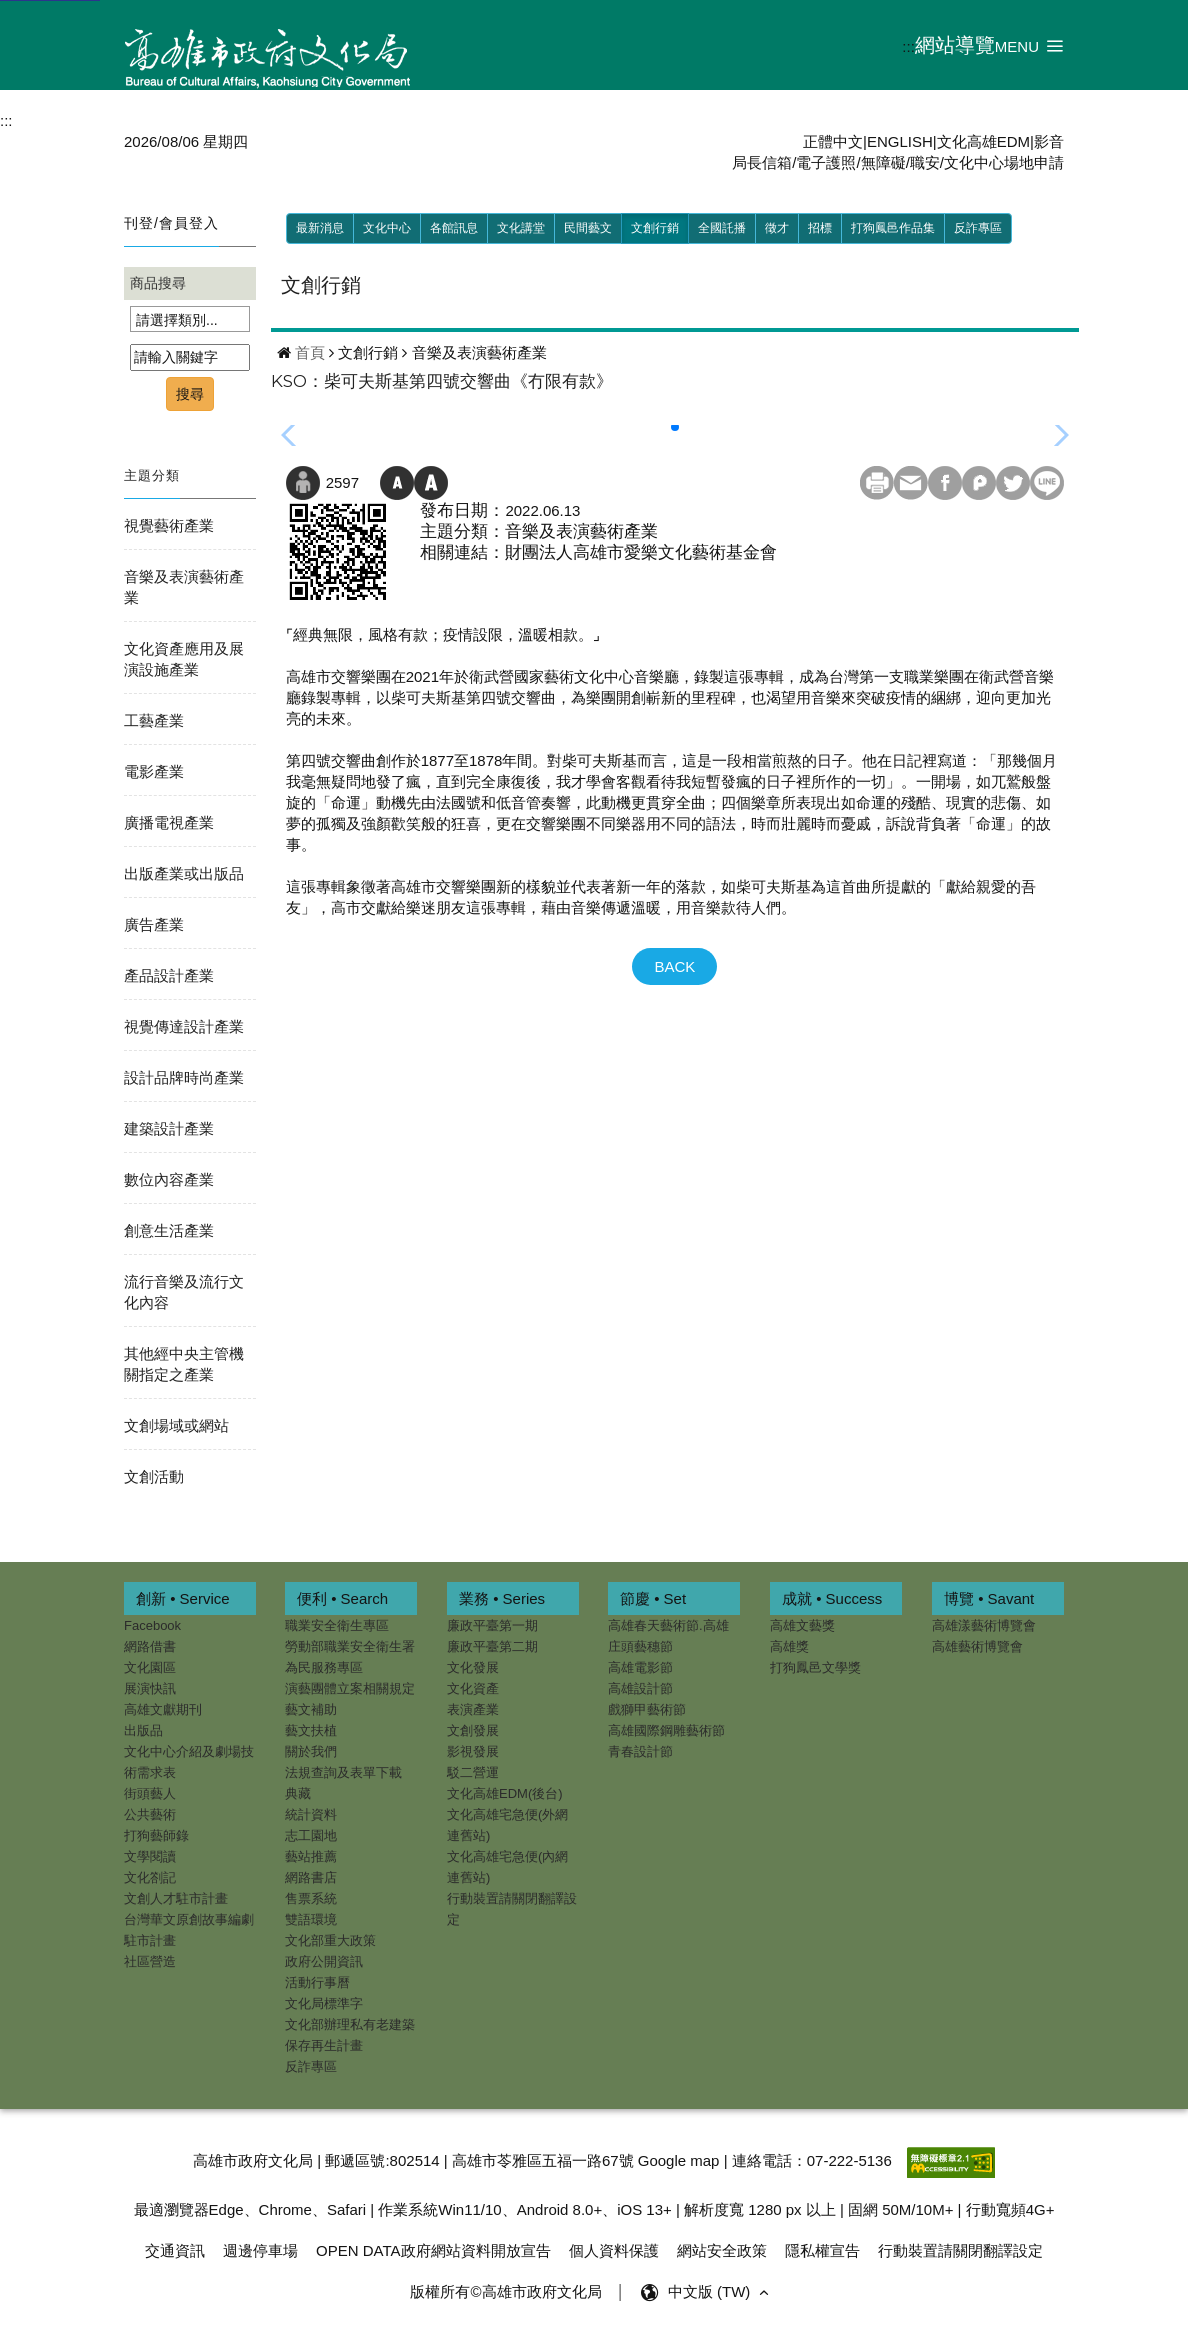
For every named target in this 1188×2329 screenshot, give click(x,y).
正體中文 (833, 141)
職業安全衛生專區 (337, 1625)
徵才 (777, 228)
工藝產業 (154, 720)
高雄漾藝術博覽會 (984, 1625)
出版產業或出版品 (184, 873)
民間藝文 (588, 228)
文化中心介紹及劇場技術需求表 (189, 1762)
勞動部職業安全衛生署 (350, 1646)
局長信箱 (762, 162)
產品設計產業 (169, 975)
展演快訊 (150, 1688)
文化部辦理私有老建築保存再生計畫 (350, 2035)
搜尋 (190, 394)
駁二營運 (473, 1772)
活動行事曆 (317, 1982)
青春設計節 (640, 1751)
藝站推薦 (311, 1856)
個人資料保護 (614, 2246)
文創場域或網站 (176, 1425)
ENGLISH (900, 141)
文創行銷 (655, 228)
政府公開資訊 (324, 1961)
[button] (1029, 45)
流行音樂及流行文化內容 (184, 1292)
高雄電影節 (640, 1667)
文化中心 (387, 228)
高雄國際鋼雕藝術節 (666, 1730)
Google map (679, 2156)
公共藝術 (150, 1814)
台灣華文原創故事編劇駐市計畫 (189, 1930)
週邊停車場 (260, 2246)
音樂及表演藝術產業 (184, 587)
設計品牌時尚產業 (184, 1077)
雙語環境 (311, 1919)
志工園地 (311, 1835)
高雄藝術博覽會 (977, 1646)
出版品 (143, 1730)
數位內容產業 (169, 1179)
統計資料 (311, 1814)
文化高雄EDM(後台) (505, 1793)
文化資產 (473, 1688)
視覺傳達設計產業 (184, 1026)
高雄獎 (789, 1646)
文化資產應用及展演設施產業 (184, 659)
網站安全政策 (722, 2246)
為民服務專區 (324, 1667)
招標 (820, 228)
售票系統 (311, 1898)
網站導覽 (955, 45)
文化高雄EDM (983, 141)
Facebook (152, 1625)
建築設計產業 (169, 1128)
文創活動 (154, 1476)
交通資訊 (175, 2246)
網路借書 (150, 1646)
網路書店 (311, 1877)
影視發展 (473, 1751)
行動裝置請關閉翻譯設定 (512, 1909)
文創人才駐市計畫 (176, 1898)
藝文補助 (311, 1709)
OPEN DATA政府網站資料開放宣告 (433, 2246)
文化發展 (473, 1667)
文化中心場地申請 (1004, 162)
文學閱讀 (150, 1856)
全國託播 (722, 228)
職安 (925, 162)
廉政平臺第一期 (492, 1625)
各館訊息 (454, 228)
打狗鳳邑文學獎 (815, 1667)
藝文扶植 (311, 1730)
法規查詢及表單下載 (343, 1772)
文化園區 (150, 1667)
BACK (674, 966)
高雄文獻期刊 (163, 1709)
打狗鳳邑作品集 (893, 228)
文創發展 (473, 1730)
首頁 (310, 352)
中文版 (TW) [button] (720, 2288)
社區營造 (150, 1961)
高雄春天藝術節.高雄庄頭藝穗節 (668, 1636)
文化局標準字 (324, 2003)
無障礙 (883, 162)
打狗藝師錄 (156, 1835)
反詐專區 (978, 228)
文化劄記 (150, 1877)
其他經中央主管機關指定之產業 (184, 1364)
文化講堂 (521, 228)
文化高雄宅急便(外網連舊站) (507, 1825)
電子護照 (826, 162)
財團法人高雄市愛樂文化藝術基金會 (641, 552)
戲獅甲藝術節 (647, 1709)
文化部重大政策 (330, 1940)
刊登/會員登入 (171, 223)
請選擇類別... (177, 320)
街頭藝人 (150, 1793)
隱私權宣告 (822, 2246)
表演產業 (473, 1709)
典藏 (298, 1793)
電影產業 (154, 771)
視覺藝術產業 (169, 525)
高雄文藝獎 (802, 1625)
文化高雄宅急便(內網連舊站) (507, 1867)
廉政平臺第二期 (492, 1646)
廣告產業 (154, 924)
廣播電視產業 (169, 822)
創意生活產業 (169, 1230)
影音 (1049, 141)
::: (908, 46)
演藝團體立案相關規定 (350, 1688)
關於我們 (311, 1751)
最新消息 (320, 228)
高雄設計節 (640, 1688)
